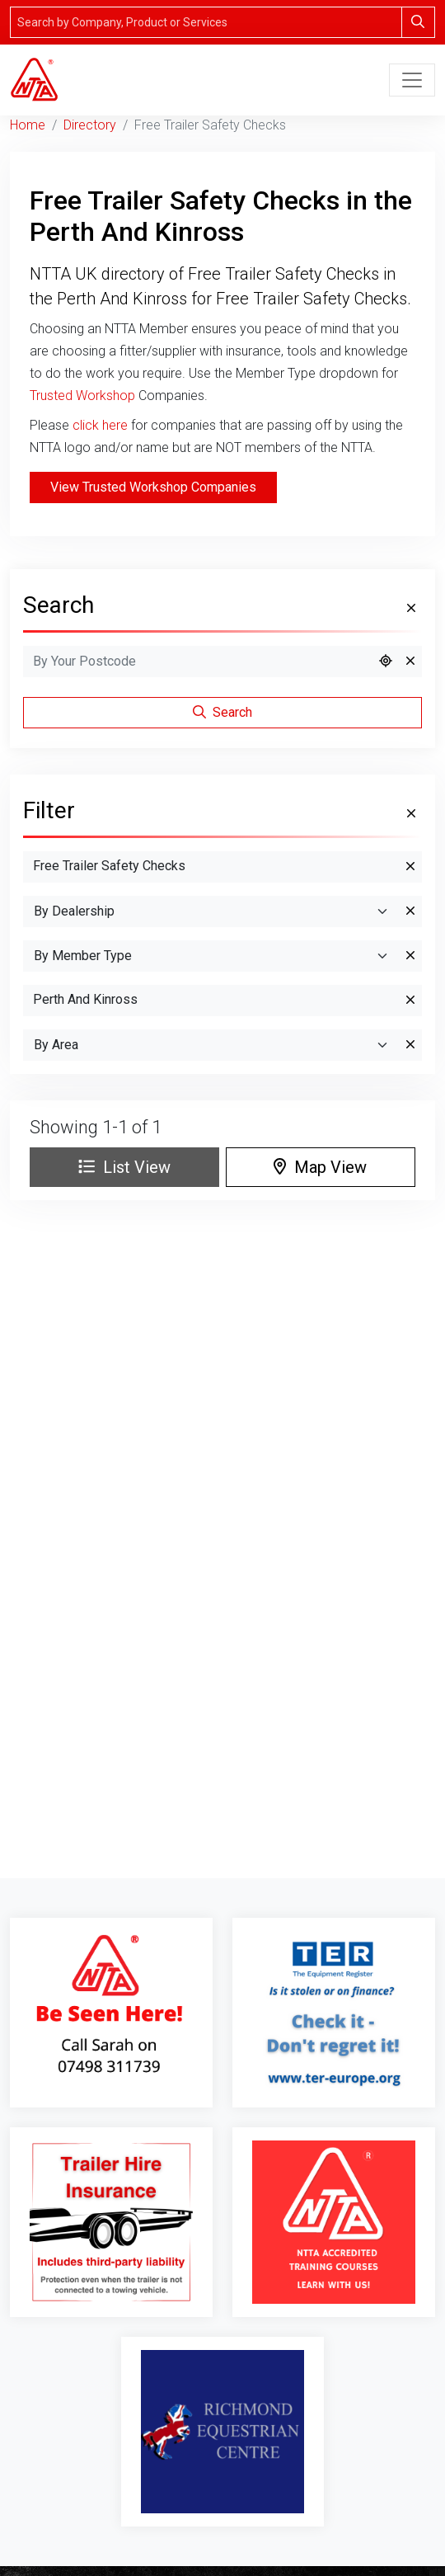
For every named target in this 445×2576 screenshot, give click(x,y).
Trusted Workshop (82, 395)
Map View (320, 1167)
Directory (89, 125)
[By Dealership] (211, 911)
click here (100, 425)
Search (222, 712)
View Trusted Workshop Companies (153, 487)
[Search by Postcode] (197, 661)
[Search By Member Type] (211, 956)
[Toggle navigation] (412, 80)
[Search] (206, 22)
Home (27, 125)
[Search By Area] (211, 1045)
